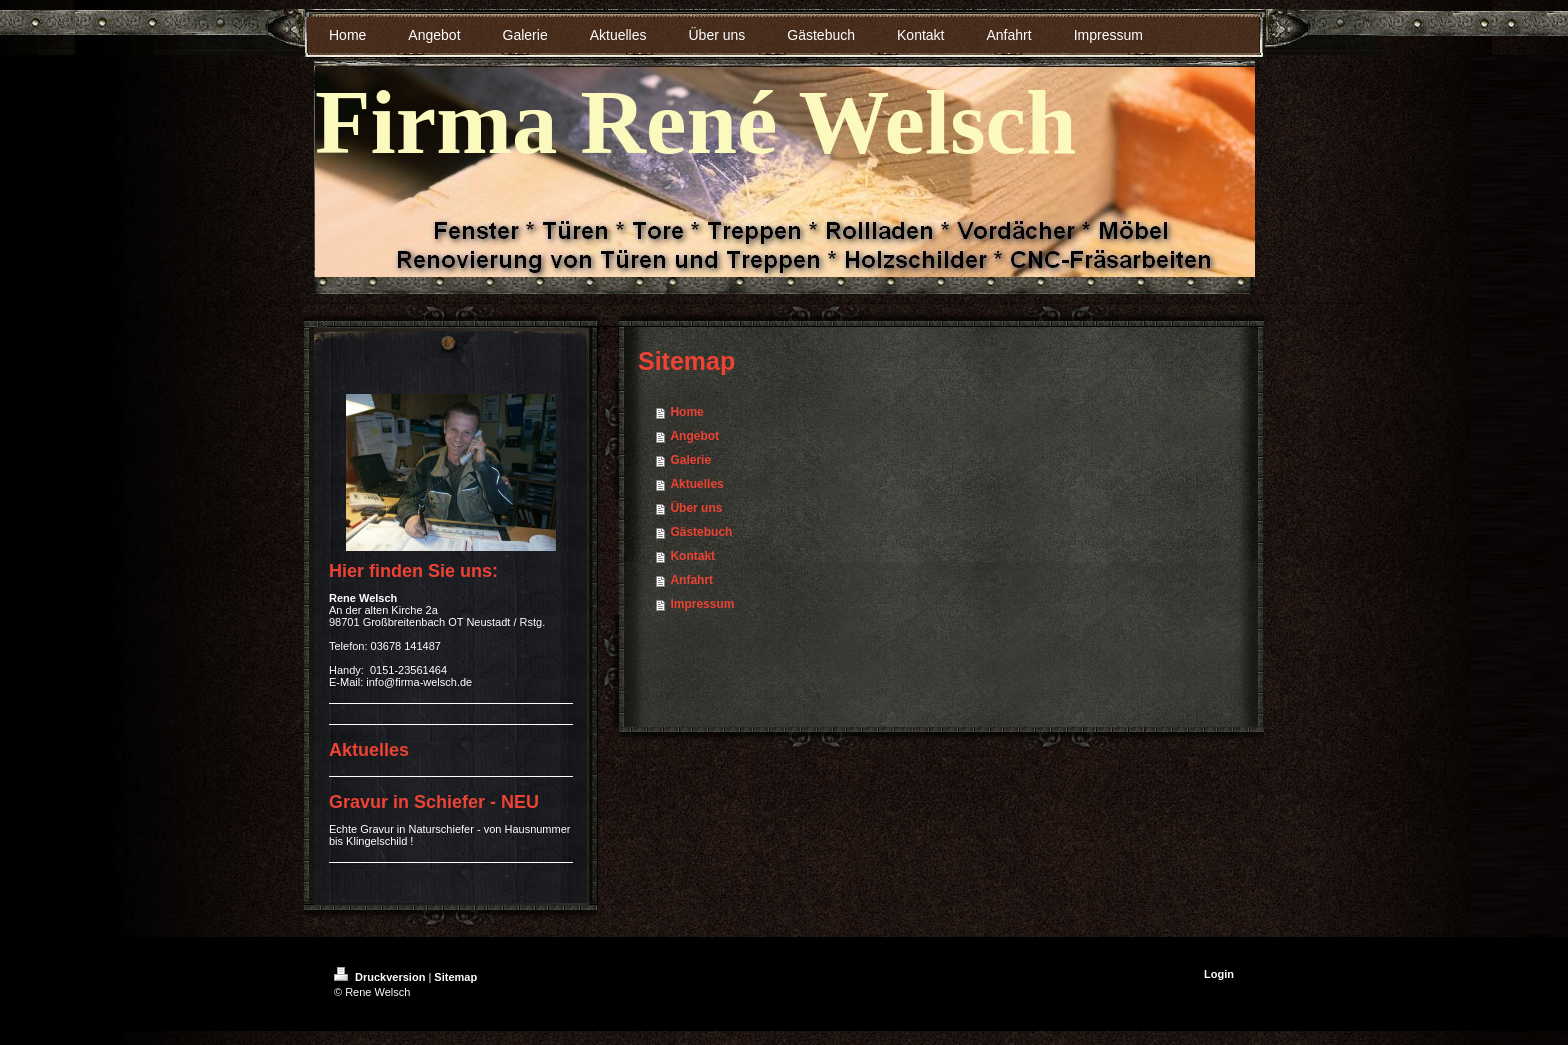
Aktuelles (696, 484)
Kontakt (692, 556)
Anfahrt (691, 580)
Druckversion (381, 977)
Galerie (690, 460)
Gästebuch (701, 532)
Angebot (694, 436)
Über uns (696, 508)
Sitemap (455, 977)
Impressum (702, 604)
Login (1219, 974)
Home (686, 412)
